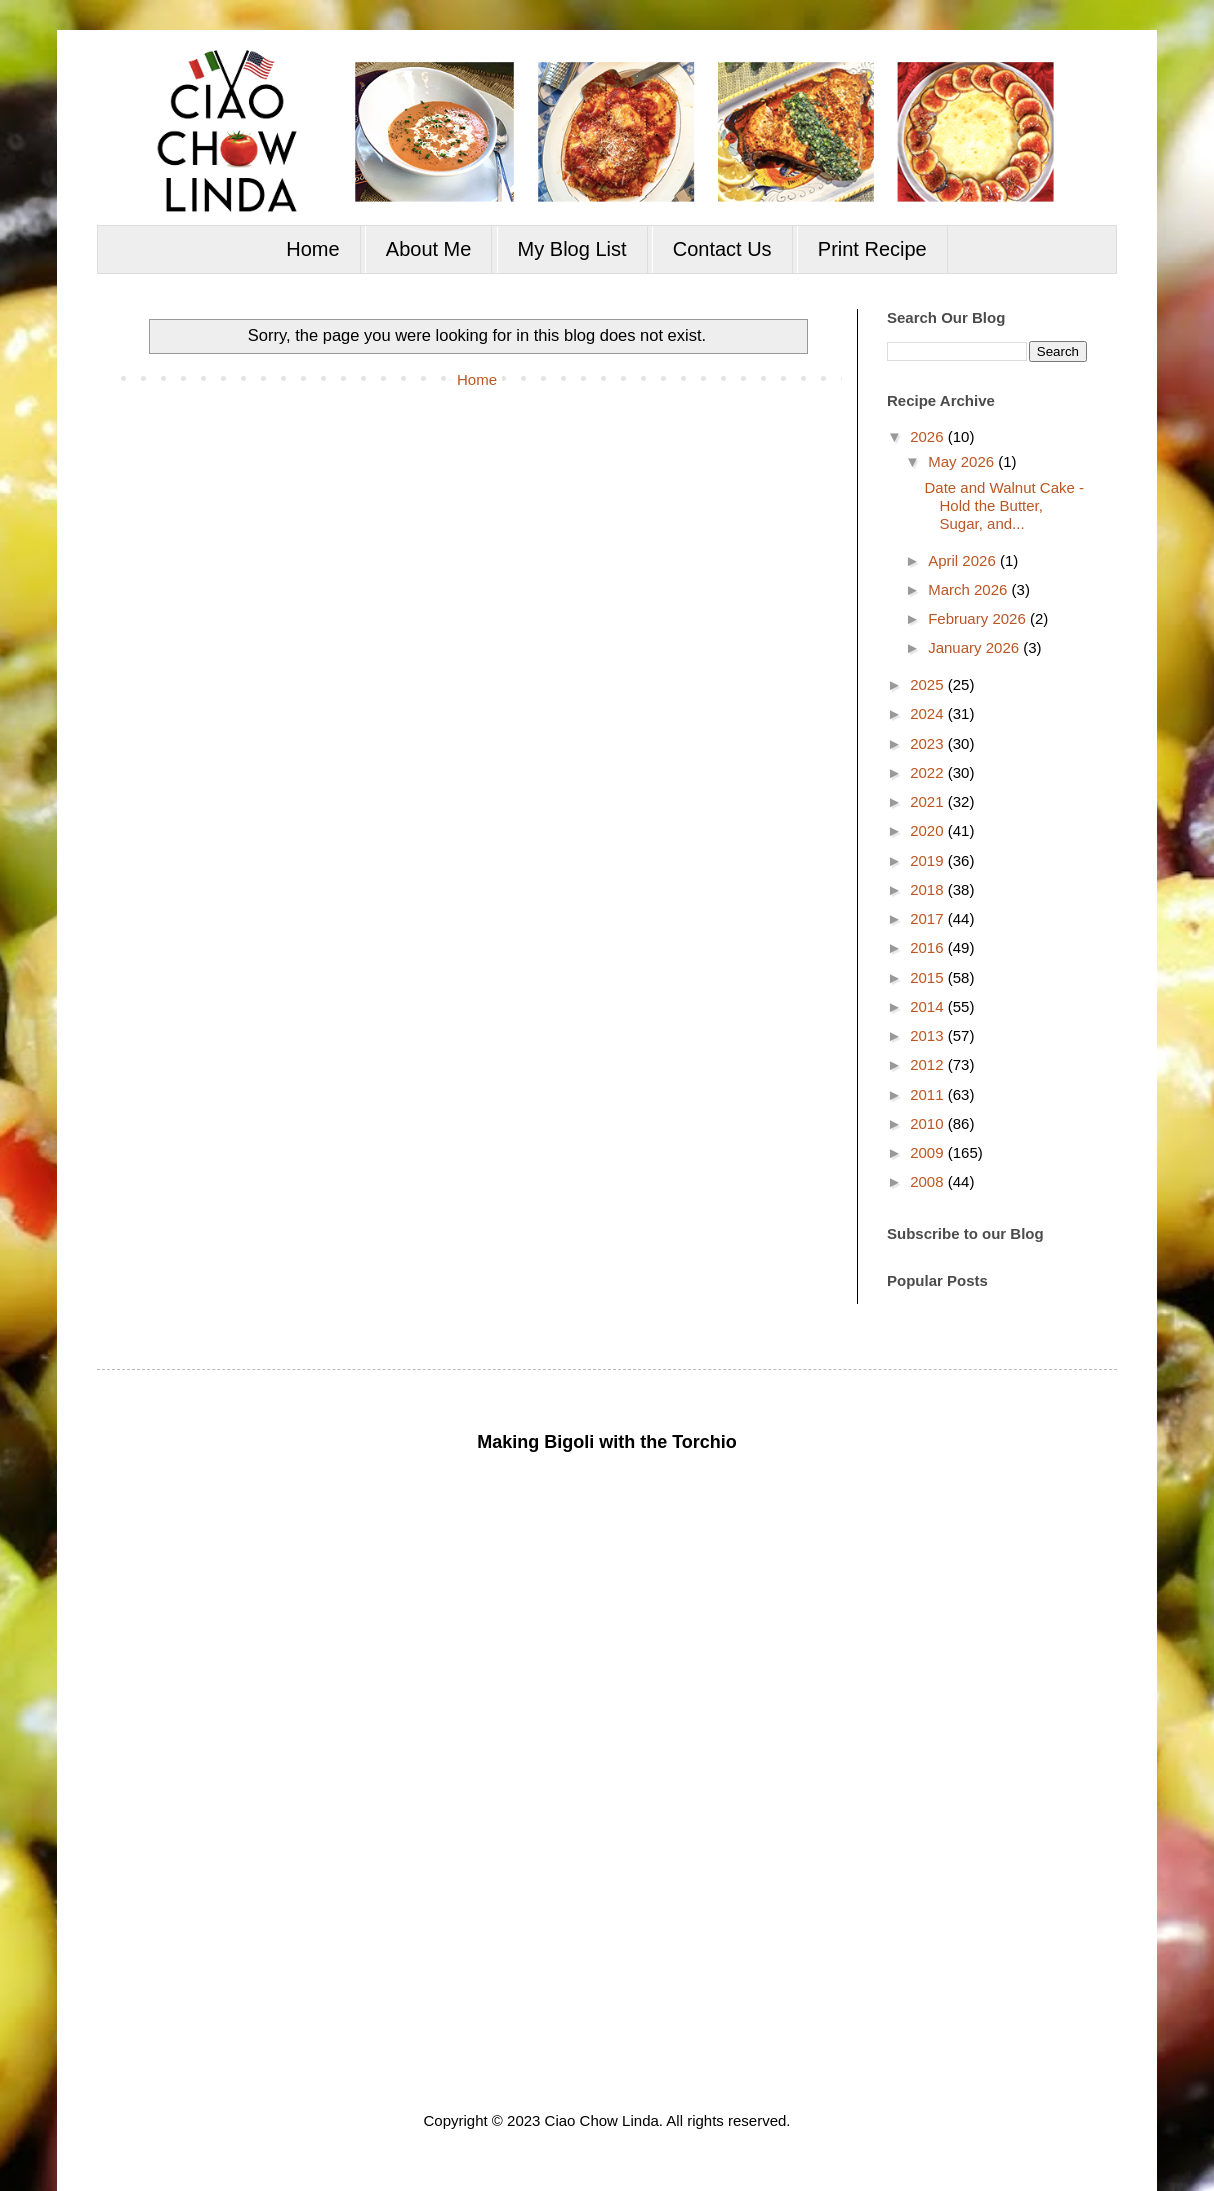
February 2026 (979, 618)
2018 (929, 889)
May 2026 (963, 461)
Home (312, 249)
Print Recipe (872, 249)
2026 (929, 436)
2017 (929, 918)
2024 (929, 713)
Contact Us (722, 249)
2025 (929, 684)
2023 (929, 743)
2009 (929, 1152)
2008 (929, 1181)
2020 (929, 830)
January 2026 (975, 647)
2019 (929, 860)
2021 (929, 801)
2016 (929, 947)
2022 (929, 772)
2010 (929, 1123)
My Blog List (572, 249)
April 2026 (964, 560)
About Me (429, 249)
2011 (929, 1094)
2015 (929, 977)
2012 (929, 1064)
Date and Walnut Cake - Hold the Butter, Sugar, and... (1005, 505)
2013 (929, 1035)
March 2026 (969, 589)
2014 (929, 1006)
